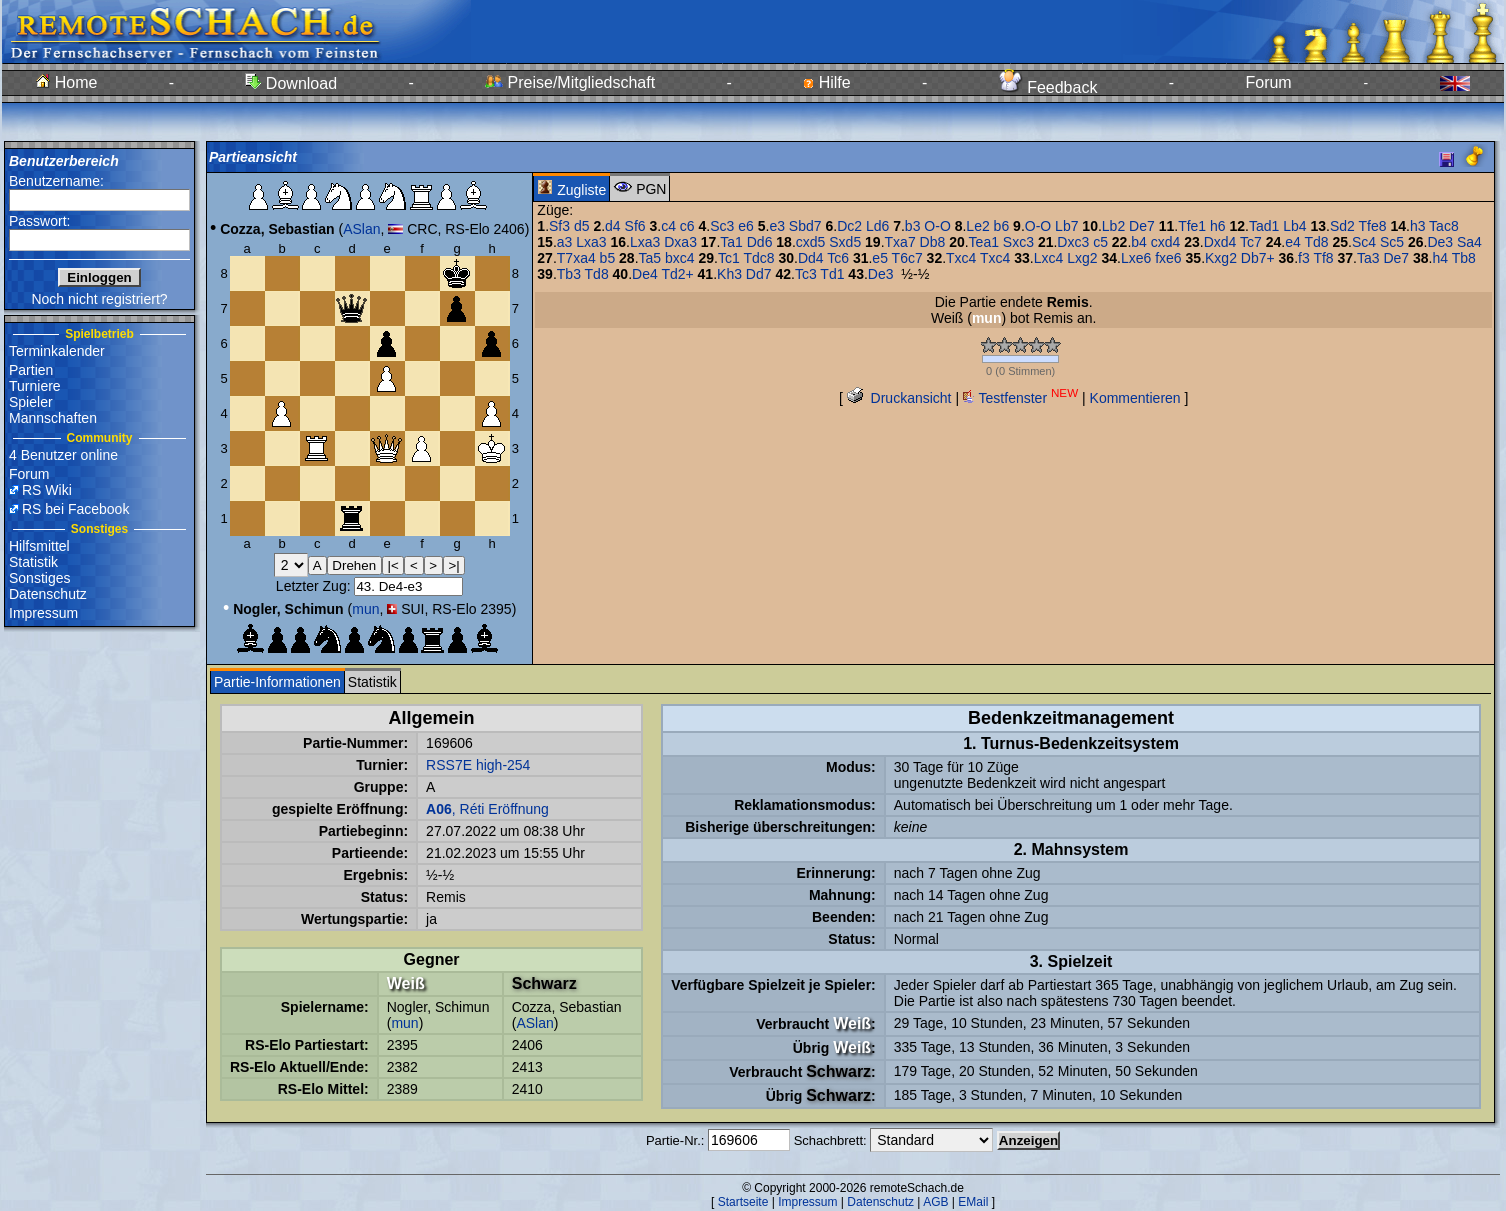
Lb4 (1294, 226)
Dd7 (759, 274)
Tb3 (569, 274)
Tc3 (806, 274)
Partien (31, 370)
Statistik (33, 562)
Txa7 (900, 242)
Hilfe (826, 82)
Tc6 (838, 258)
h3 (1418, 226)
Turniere (35, 386)
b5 (608, 258)
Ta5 (650, 258)
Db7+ (1258, 258)
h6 (1218, 226)
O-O (937, 226)
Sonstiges (39, 578)
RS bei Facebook (75, 509)
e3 (777, 226)
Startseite (743, 1202)
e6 (746, 226)
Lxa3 (591, 242)
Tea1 (984, 242)
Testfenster (1020, 398)
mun (365, 609)
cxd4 (1166, 242)
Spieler (31, 402)
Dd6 (760, 242)
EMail (973, 1202)
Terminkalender (57, 351)
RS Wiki (47, 490)
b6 (1002, 226)
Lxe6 (1136, 258)
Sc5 (1392, 242)
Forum (1268, 82)
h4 (1440, 258)
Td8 (1316, 242)
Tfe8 (1373, 226)
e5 (880, 258)
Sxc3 (1018, 242)
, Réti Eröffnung (487, 809)
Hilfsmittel (39, 546)
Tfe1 (1192, 226)
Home (66, 82)
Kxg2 (1221, 258)
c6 (687, 226)
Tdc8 (758, 258)
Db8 (933, 242)
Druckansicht (899, 398)
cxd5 (811, 242)
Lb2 (1113, 226)
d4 (613, 226)
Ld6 (877, 226)
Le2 (977, 226)
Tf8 (1323, 258)
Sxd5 (845, 242)
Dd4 (811, 258)
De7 (1142, 226)
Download (291, 83)
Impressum (43, 613)
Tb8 (1464, 258)
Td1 (832, 274)
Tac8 (1444, 226)
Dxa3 (680, 242)
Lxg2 (1082, 258)
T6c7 (907, 258)
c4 (668, 226)
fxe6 (1168, 258)
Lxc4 (1049, 258)
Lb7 (1066, 226)
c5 (1100, 242)
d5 (582, 226)
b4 (1139, 242)
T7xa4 (576, 258)
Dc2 (849, 226)
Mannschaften (53, 418)
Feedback (1048, 87)
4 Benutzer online (63, 455)
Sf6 (635, 226)
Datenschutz (48, 594)
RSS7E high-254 (478, 765)
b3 (913, 226)
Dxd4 (1220, 242)
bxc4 (680, 258)
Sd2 (1342, 226)
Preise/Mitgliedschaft (570, 82)
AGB (935, 1202)
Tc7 (1251, 242)
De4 (645, 274)
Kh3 (729, 274)
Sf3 (559, 226)
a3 (565, 242)
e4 (1293, 242)
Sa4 (1469, 242)
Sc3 (722, 226)
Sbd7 (805, 226)
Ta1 (731, 242)
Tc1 (729, 258)
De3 (1440, 242)
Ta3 (1368, 258)
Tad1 (1264, 226)
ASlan (361, 229)
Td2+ (677, 274)
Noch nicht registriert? (99, 299)
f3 (1304, 258)
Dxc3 (1073, 242)
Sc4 (1364, 242)
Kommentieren (1135, 398)
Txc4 (961, 258)
